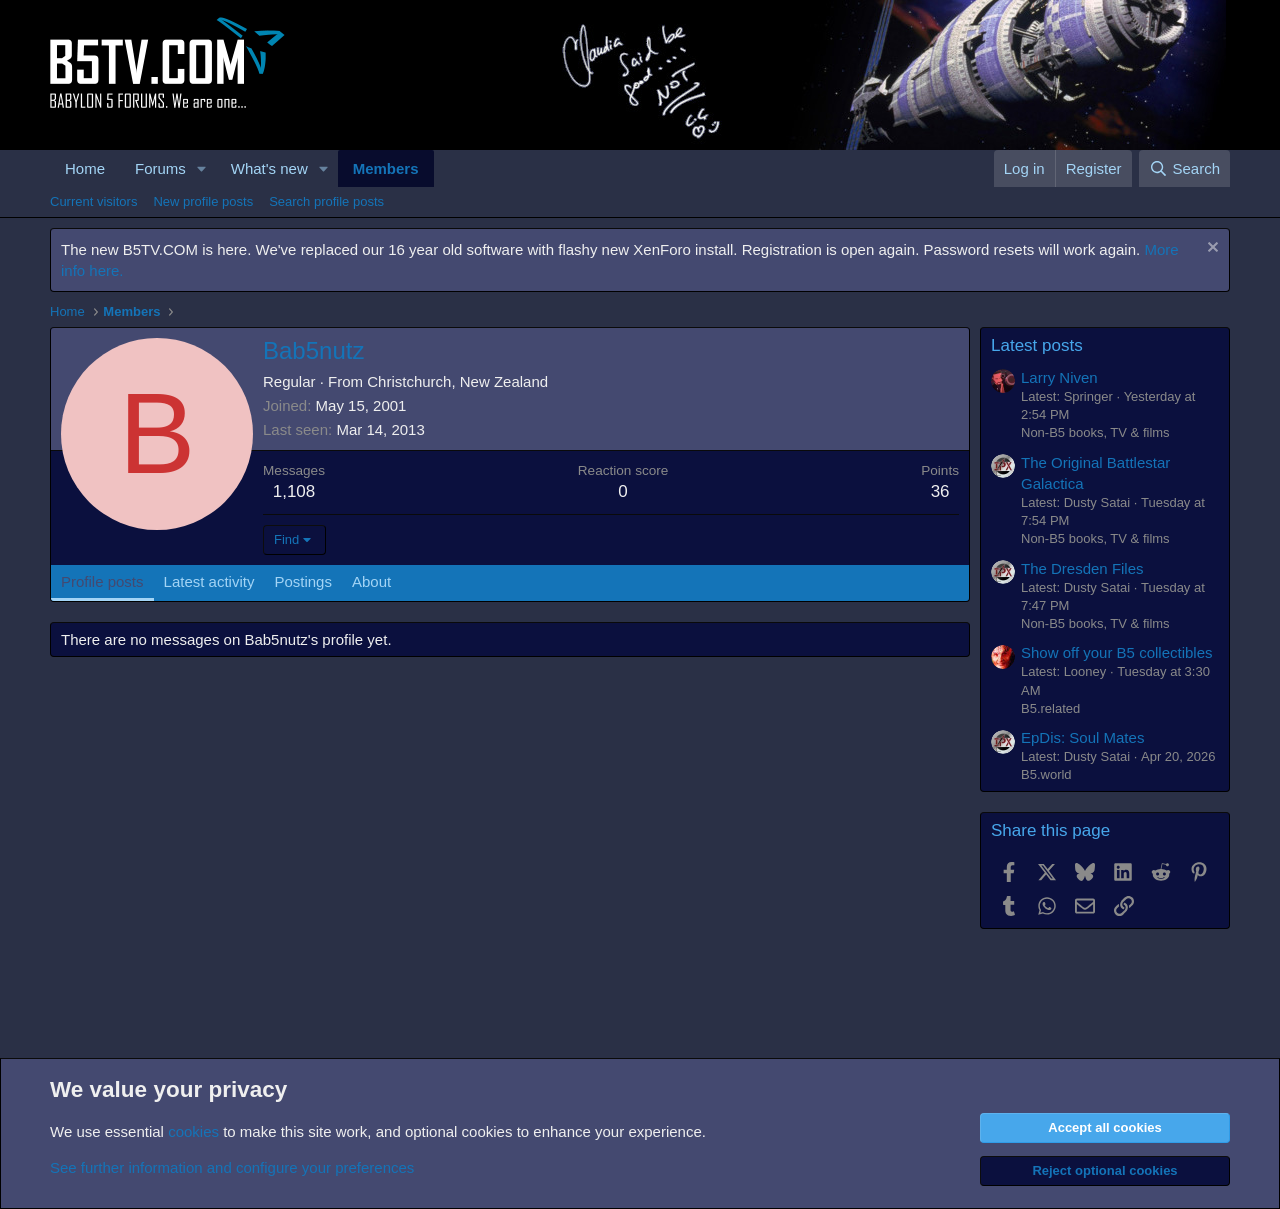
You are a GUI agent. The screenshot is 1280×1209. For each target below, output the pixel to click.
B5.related (1050, 708)
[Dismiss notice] (1210, 249)
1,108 (294, 491)
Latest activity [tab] (209, 581)
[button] (202, 168)
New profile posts (203, 201)
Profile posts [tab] (102, 581)
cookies (193, 1131)
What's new (269, 168)
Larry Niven (1059, 377)
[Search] (1184, 168)
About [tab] (371, 581)
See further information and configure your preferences (232, 1167)
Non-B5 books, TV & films (1095, 432)
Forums (160, 168)
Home (85, 168)
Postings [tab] (303, 581)
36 (940, 491)
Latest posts (1037, 345)
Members (386, 168)
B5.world (1046, 774)
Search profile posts (326, 201)
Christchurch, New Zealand (457, 381)
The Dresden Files (1082, 568)
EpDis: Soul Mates (1082, 737)
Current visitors (93, 201)
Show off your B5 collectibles (1117, 652)
